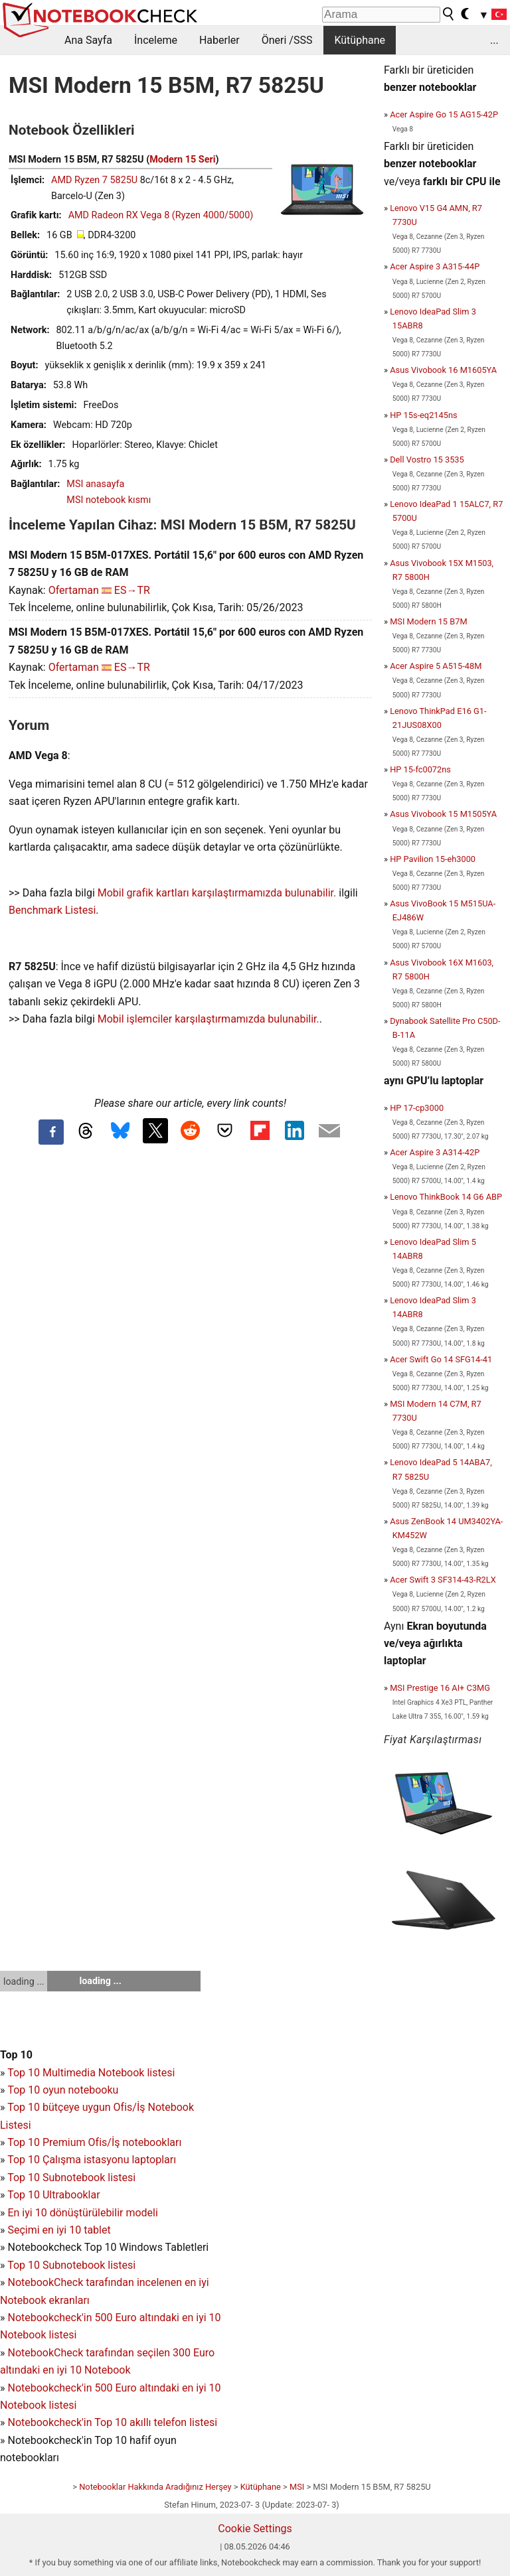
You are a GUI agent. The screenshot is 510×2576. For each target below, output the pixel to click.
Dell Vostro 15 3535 (427, 460)
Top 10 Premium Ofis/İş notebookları (94, 2142)
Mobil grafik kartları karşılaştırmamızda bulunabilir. (217, 893)
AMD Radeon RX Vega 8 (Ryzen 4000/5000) (161, 215)
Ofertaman (73, 590)
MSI (297, 2487)
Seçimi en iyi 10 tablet (58, 2230)
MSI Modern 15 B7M (428, 621)
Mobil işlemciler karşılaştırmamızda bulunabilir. (208, 1019)
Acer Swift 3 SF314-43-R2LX (443, 1580)
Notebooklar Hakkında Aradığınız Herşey (155, 2487)
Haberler (219, 40)
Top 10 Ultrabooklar (53, 2194)
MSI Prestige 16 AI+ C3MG (440, 1688)
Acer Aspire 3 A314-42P (434, 1152)
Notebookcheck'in (50, 2388)
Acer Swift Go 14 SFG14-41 (441, 1359)
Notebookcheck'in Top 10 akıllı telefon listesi (112, 2422)
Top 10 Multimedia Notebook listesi (91, 2072)
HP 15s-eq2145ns (423, 415)
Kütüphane (359, 40)
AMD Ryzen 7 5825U (94, 180)
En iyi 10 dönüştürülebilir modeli (82, 2212)
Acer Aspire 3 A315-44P (434, 266)
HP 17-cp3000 (417, 1108)
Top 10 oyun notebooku (62, 2090)
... (494, 40)
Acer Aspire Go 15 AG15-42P (444, 114)
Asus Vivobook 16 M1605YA (443, 370)
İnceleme (155, 40)
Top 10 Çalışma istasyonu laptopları (91, 2159)
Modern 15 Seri (182, 159)
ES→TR (132, 590)
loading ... (23, 1981)
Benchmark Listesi (52, 910)
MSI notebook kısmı (108, 500)
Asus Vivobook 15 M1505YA (443, 814)
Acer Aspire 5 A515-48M (435, 666)
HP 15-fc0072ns (420, 769)
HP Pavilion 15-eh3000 (432, 859)
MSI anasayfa (95, 484)
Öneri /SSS (287, 40)
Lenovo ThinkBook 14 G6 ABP (446, 1197)
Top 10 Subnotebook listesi (71, 2177)
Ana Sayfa (88, 40)
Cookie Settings (255, 2528)
